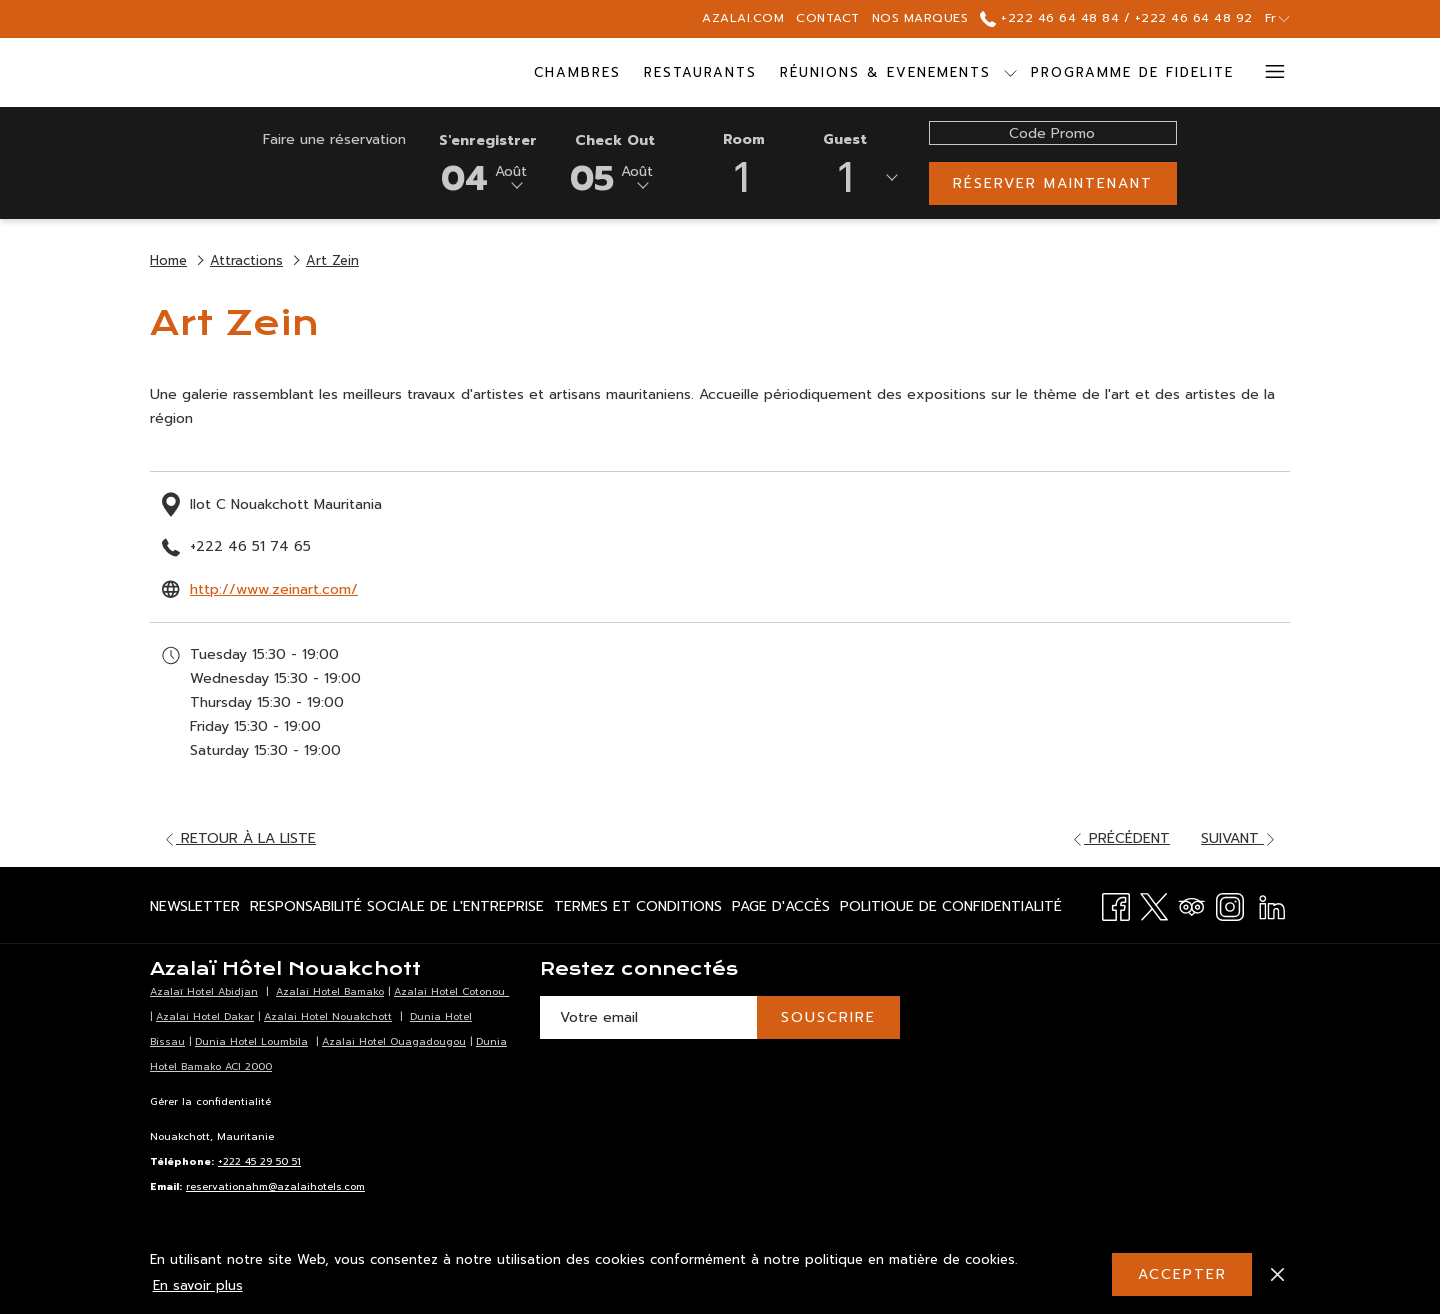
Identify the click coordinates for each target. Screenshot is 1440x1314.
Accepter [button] (1182, 1274)
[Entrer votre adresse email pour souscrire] (648, 1017)
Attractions (246, 260)
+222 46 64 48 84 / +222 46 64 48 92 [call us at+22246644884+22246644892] (1116, 18)
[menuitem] (578, 72)
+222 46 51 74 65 (250, 546)
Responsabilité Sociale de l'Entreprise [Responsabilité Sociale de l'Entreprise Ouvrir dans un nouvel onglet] (397, 910)
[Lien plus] (1267, 72)
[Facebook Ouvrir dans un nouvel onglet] (1116, 904)
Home (168, 260)
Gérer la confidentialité (210, 1101)
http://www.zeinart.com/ (274, 589)
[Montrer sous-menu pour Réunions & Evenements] (1010, 72)
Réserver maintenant (1053, 183)
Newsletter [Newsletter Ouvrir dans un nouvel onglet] (195, 910)
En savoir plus (198, 1285)
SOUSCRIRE (828, 1017)
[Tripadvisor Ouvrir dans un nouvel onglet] (1192, 904)
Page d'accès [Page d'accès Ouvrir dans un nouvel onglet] (781, 910)
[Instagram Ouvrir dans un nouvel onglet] (1230, 904)
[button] (488, 162)
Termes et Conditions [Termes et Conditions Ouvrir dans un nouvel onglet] (638, 910)
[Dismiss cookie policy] (1277, 1274)
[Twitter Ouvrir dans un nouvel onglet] (1154, 904)
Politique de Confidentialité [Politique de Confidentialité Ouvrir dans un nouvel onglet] (951, 910)
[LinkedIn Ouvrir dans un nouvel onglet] (1272, 904)
